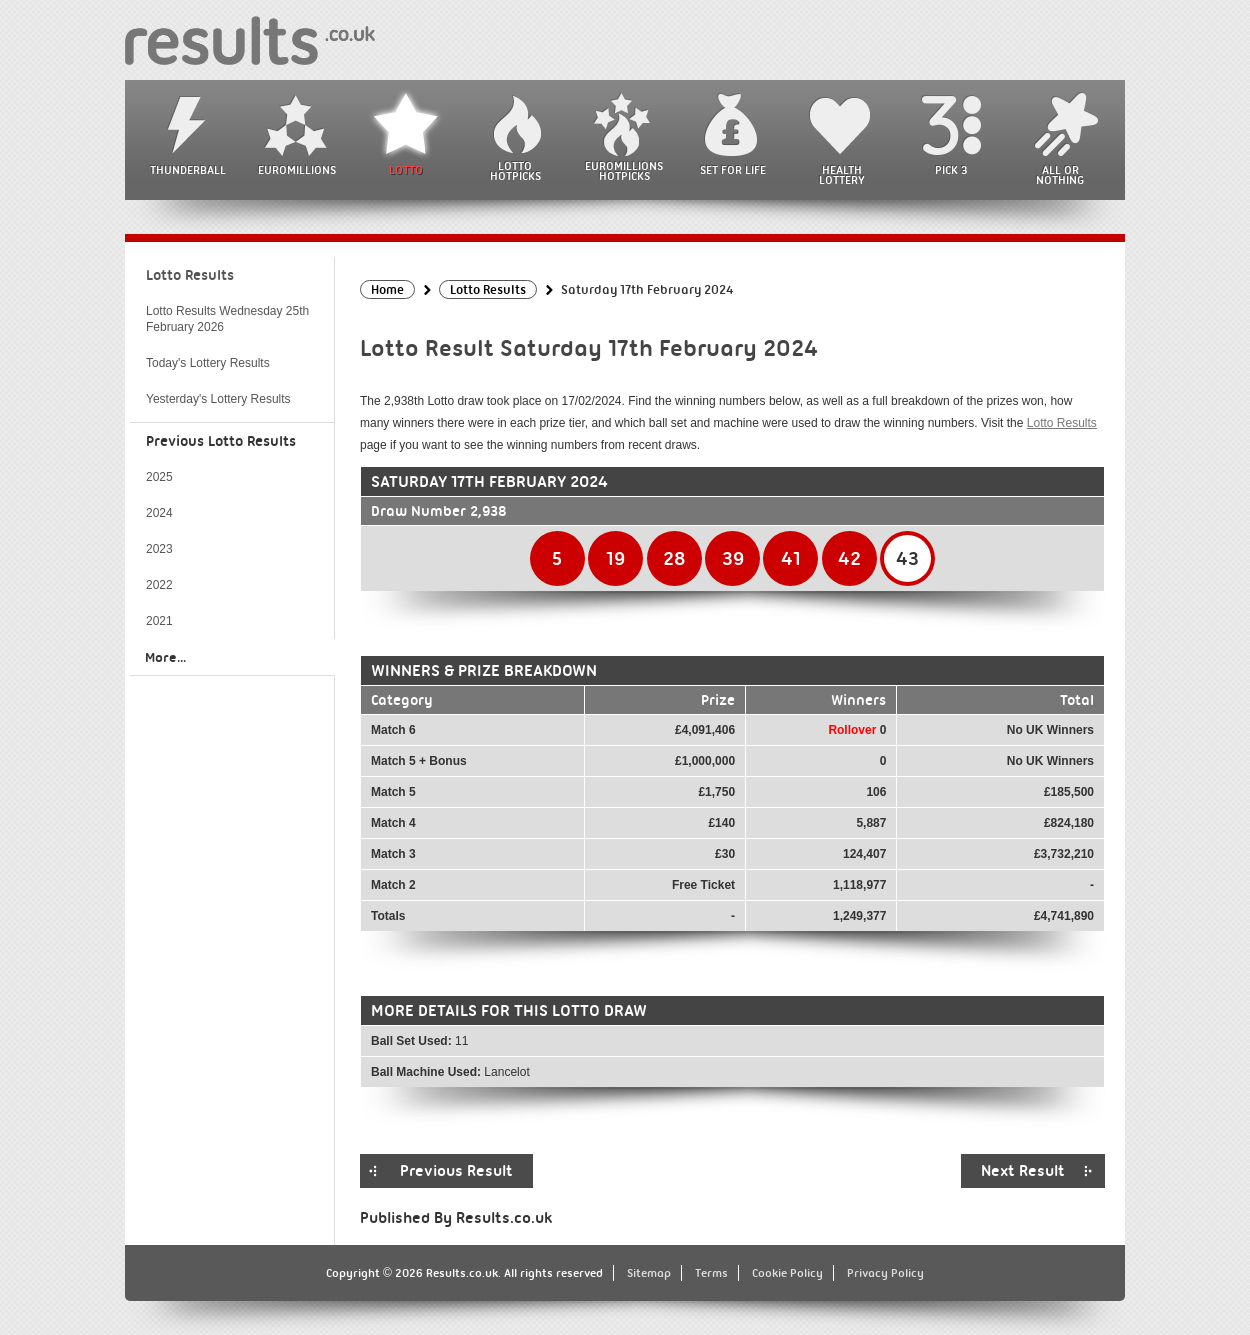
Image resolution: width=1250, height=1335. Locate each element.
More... (165, 657)
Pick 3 (951, 170)
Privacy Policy (885, 1273)
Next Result (1023, 1171)
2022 (159, 585)
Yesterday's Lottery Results (218, 399)
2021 (159, 621)
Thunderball (188, 170)
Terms (711, 1273)
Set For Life (733, 170)
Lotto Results (1062, 423)
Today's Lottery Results (208, 363)
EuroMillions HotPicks (624, 171)
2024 (159, 513)
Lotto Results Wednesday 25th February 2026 (227, 319)
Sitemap (649, 1273)
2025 (159, 477)
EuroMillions (297, 170)
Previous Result (456, 1171)
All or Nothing (1060, 175)
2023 (159, 549)
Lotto (406, 170)
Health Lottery (842, 175)
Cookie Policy (787, 1273)
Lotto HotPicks (515, 171)
